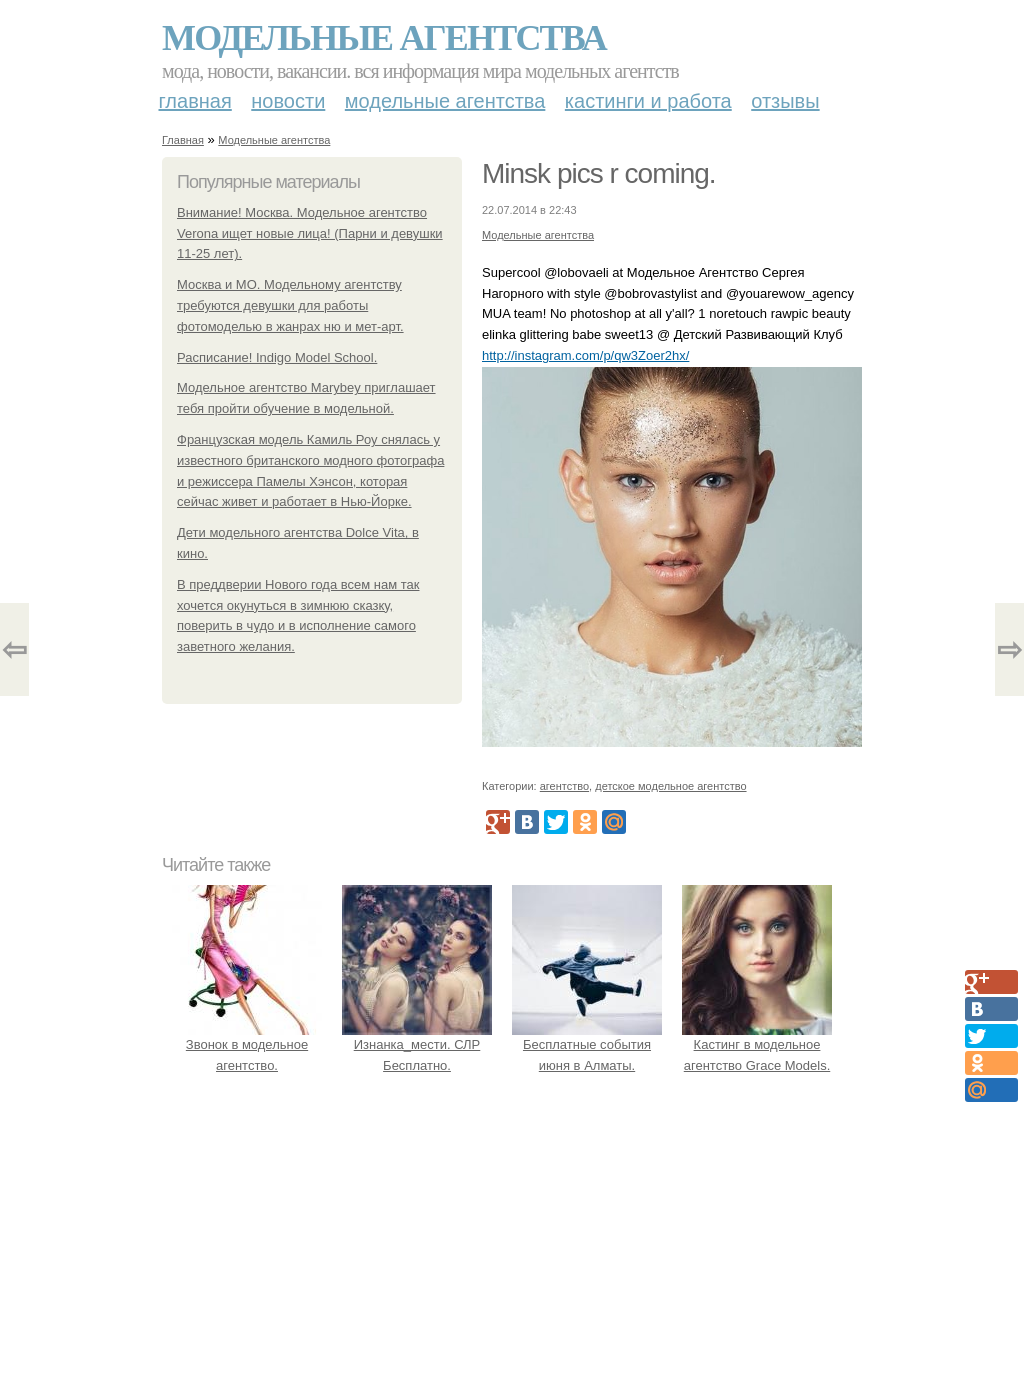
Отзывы (785, 101)
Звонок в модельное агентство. (247, 1045)
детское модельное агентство (670, 786)
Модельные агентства (384, 38)
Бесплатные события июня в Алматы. (587, 1045)
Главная (195, 101)
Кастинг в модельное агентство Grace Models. (757, 1045)
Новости (288, 101)
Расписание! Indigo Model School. (277, 357)
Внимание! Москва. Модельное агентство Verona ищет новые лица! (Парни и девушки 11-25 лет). (310, 233)
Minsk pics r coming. (599, 173)
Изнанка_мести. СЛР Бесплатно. (417, 1045)
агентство (564, 786)
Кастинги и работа (648, 101)
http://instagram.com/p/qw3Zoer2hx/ (585, 355)
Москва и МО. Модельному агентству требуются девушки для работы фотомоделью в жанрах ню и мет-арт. (290, 305)
